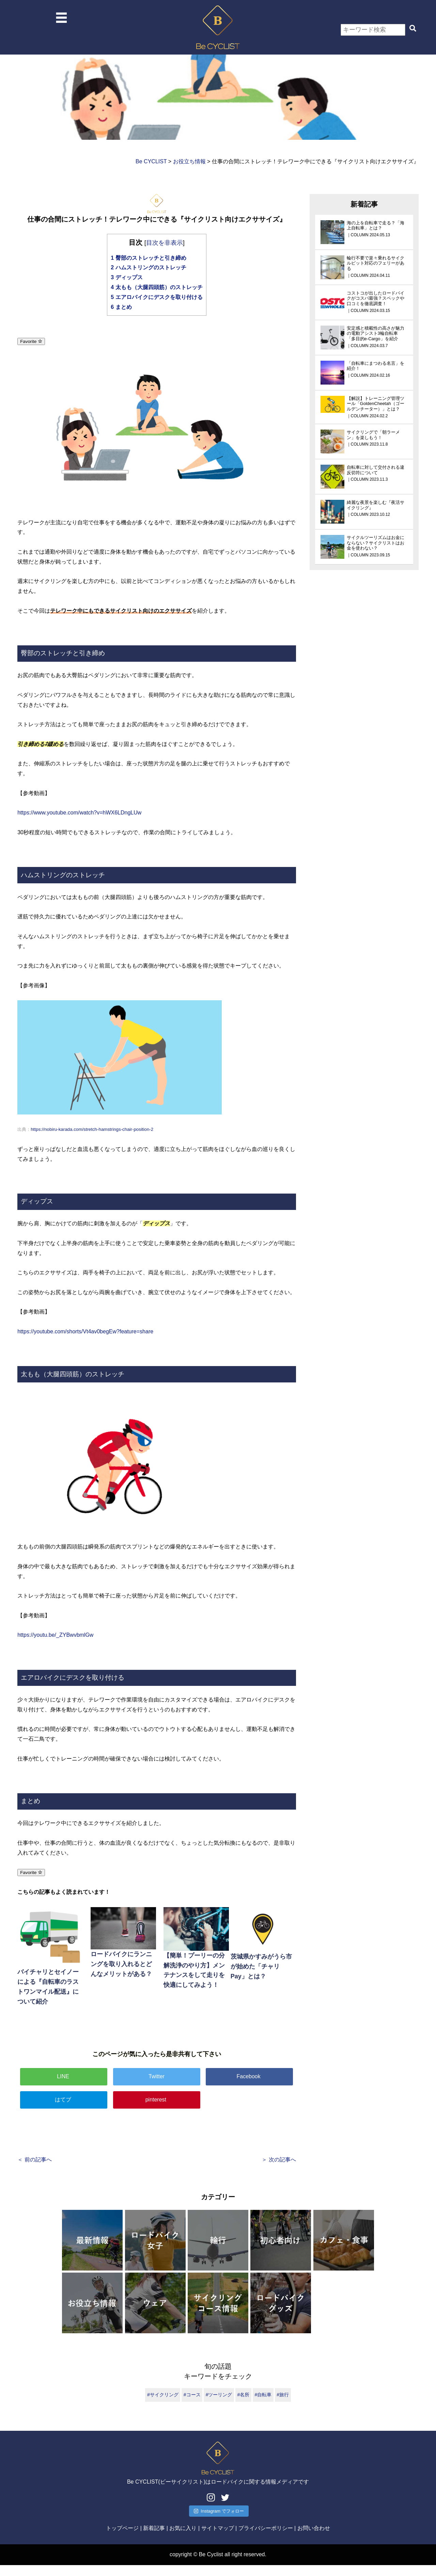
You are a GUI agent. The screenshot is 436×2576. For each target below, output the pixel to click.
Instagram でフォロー (219, 2522)
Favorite (31, 341)
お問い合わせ (313, 2539)
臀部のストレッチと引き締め (148, 258)
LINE (64, 2076)
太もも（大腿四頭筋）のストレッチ (156, 287)
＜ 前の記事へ (34, 2159)
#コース (192, 2394)
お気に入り (183, 2539)
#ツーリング (219, 2394)
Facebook (249, 2076)
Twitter (157, 2076)
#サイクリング (162, 2394)
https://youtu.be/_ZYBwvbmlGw (55, 1635)
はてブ (64, 2099)
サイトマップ (217, 2539)
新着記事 (154, 2539)
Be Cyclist (211, 2565)
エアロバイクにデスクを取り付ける (156, 297)
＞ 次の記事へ (279, 2159)
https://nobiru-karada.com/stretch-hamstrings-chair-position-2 (92, 1129)
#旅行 (283, 2394)
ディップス (126, 277)
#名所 (243, 2394)
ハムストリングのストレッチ (148, 267)
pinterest (156, 2099)
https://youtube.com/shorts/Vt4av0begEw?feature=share (85, 1331)
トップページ (122, 2539)
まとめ (121, 307)
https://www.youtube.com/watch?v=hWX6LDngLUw (79, 812)
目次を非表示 (164, 242)
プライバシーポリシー (265, 2539)
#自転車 (262, 2394)
